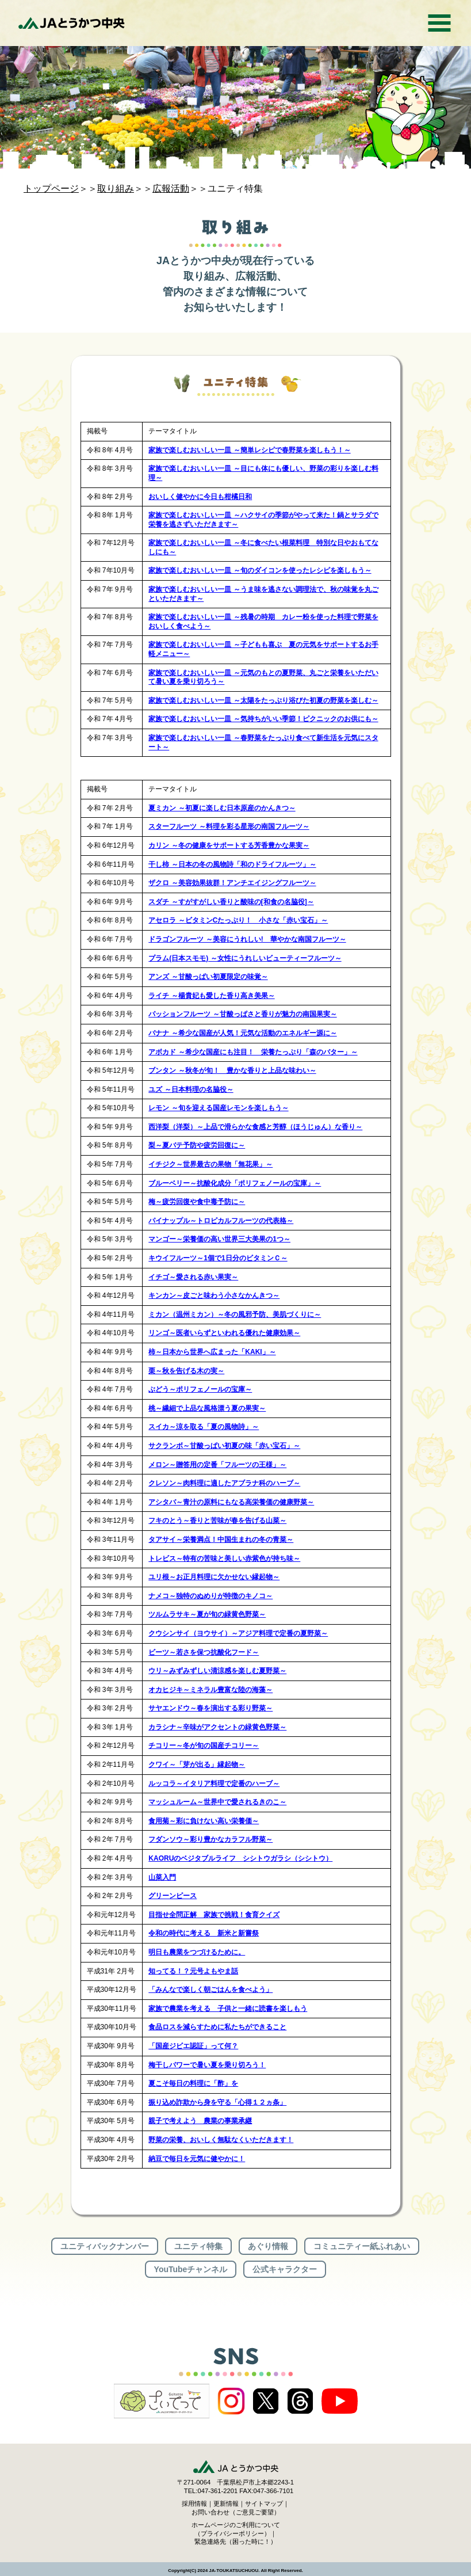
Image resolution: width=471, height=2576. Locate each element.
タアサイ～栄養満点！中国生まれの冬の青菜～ (220, 1539)
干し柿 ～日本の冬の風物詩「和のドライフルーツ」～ (232, 864)
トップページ (51, 188)
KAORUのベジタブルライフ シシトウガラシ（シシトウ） (240, 1858)
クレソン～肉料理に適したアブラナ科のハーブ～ (224, 1483)
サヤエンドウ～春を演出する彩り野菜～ (210, 1708)
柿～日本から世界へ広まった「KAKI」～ (211, 1352)
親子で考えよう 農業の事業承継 (200, 2121)
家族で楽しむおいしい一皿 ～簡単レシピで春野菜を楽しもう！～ (249, 450)
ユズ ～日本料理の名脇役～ (190, 1089)
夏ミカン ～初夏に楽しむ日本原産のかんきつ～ (221, 808)
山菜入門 (162, 1877)
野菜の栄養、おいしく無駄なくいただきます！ (220, 2140)
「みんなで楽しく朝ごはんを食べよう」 (210, 1990)
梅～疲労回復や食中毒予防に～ (196, 1202)
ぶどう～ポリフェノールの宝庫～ (200, 1389)
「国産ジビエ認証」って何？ (193, 2046)
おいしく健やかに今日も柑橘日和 (200, 497)
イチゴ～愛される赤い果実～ (193, 1277)
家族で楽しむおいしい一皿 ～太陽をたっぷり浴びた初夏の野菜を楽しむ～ (263, 700)
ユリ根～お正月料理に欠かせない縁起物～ (213, 1577)
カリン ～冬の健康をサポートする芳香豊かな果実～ (228, 845)
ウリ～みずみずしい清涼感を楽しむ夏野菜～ (217, 1671)
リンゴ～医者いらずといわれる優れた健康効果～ (224, 1333)
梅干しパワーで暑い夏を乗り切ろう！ (207, 2065)
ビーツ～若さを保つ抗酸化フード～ (203, 1652)
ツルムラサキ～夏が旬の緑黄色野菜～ (207, 1614)
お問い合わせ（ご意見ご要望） (236, 2512)
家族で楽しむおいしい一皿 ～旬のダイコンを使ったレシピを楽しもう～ (259, 570)
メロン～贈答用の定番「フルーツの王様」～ (217, 1465)
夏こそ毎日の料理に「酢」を (193, 2083)
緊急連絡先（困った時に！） (235, 2541)
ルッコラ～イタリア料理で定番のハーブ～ (213, 1783)
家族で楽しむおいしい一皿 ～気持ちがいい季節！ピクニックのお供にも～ (263, 719)
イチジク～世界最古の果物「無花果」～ (210, 1164)
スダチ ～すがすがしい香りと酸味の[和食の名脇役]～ (230, 902)
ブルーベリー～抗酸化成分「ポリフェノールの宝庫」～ (234, 1183)
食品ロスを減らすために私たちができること (217, 2027)
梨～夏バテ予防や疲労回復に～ (196, 1145)
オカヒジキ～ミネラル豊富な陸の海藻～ (210, 1690)
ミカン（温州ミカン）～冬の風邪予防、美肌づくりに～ (234, 1314)
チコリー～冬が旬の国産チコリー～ (203, 1746)
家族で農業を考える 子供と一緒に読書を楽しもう (227, 2009)
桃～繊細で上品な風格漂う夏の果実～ (207, 1408)
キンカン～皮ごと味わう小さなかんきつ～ (213, 1295)
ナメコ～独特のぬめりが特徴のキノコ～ (210, 1596)
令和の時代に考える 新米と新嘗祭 (203, 1933)
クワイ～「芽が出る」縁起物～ (196, 1764)
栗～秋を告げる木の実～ (186, 1371)
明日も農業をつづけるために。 (196, 1952)
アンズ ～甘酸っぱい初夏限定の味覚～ (207, 977)
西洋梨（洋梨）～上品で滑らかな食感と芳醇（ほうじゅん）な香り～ (255, 1127)
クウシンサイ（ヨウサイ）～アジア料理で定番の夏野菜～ (238, 1633)
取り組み (115, 188)
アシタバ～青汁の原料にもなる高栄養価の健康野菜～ (231, 1502)
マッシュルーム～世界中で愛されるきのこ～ (217, 1802)
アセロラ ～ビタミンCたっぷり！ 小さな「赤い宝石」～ (238, 920)
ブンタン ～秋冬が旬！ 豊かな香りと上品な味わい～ (232, 1070)
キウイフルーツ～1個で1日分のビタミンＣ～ (217, 1258)
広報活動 (170, 188)
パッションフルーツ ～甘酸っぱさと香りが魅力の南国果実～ (242, 1014)
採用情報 (194, 2503)
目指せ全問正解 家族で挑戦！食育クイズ (213, 1915)
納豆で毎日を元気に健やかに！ (196, 2159)
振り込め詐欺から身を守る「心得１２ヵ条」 (217, 2102)
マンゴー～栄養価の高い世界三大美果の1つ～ (219, 1239)
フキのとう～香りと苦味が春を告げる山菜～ (217, 1520)
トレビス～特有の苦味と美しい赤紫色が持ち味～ (224, 1558)
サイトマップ (264, 2503)
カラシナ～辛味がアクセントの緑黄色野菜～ (217, 1727)
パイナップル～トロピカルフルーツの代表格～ (220, 1221)
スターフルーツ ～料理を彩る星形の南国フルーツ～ (228, 826)
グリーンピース (172, 1896)
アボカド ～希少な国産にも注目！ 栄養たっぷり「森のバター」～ (252, 1052)
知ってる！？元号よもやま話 (193, 1971)
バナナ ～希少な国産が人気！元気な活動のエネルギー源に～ (242, 1033)
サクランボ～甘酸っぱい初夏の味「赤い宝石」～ (224, 1446)
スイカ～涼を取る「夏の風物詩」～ (203, 1427)
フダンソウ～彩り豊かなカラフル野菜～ (210, 1839)
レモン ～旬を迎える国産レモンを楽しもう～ (218, 1108)
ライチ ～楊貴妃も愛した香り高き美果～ (211, 996)
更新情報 (226, 2503)
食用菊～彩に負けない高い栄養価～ (203, 1821)
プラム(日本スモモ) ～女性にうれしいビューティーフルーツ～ (244, 958)
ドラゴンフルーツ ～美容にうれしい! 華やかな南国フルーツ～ (247, 939)
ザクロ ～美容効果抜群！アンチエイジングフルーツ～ (232, 883)
